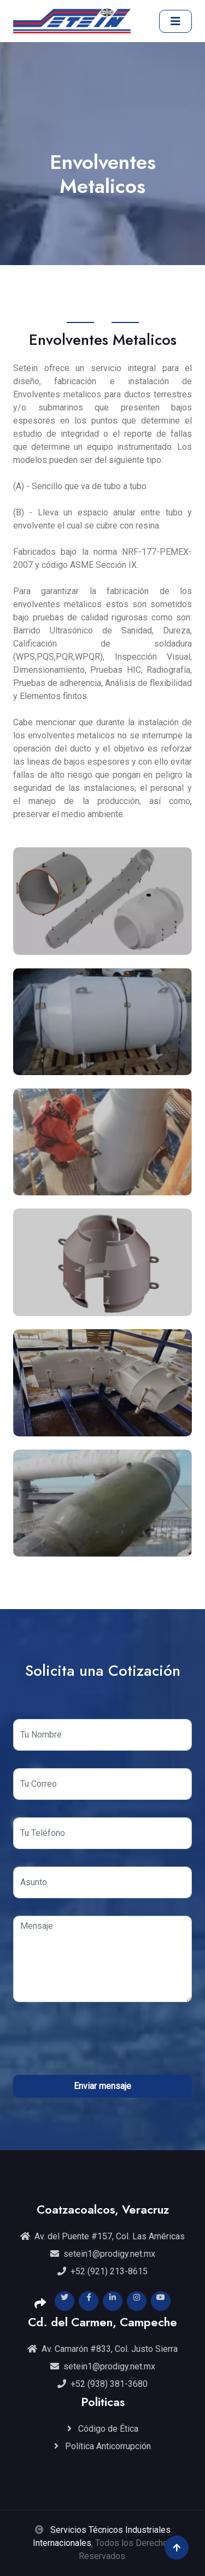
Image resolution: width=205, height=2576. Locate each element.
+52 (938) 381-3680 (102, 2384)
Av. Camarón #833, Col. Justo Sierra (102, 2349)
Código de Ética (102, 2429)
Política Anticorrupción (102, 2446)
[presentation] (103, 2041)
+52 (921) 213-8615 (102, 2271)
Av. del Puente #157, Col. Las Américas (102, 2236)
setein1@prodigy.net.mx (102, 2254)
